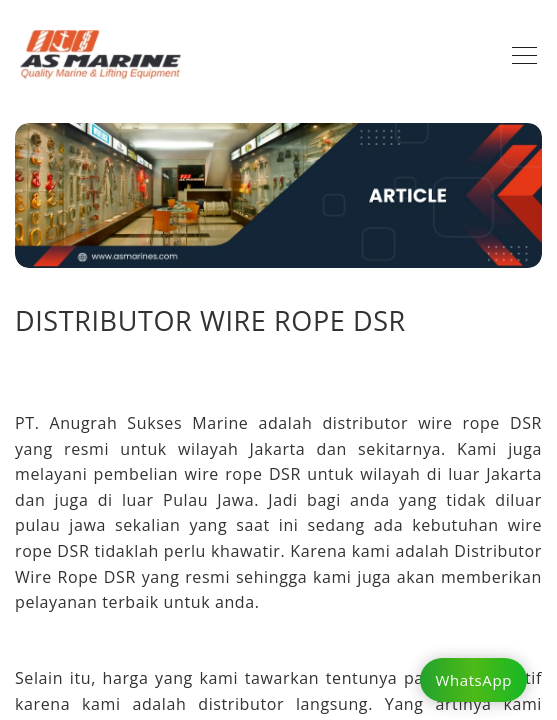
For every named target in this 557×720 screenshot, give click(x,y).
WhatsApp (473, 680)
